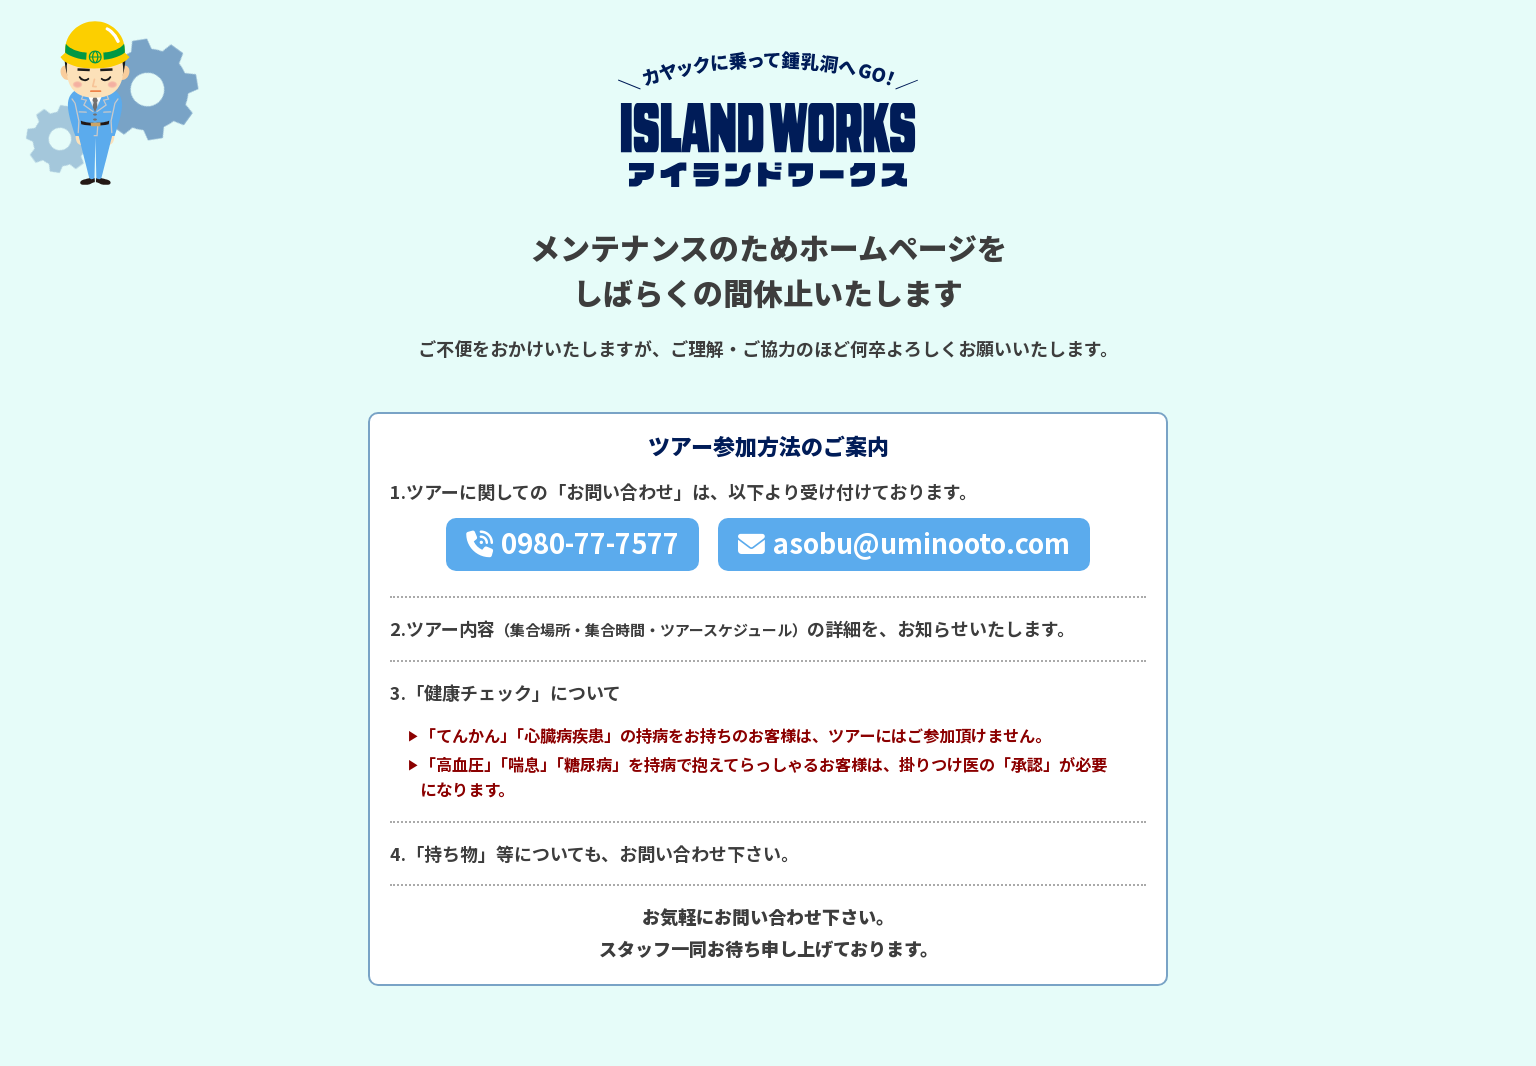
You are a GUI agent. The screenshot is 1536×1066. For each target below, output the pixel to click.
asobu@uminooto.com (922, 543)
